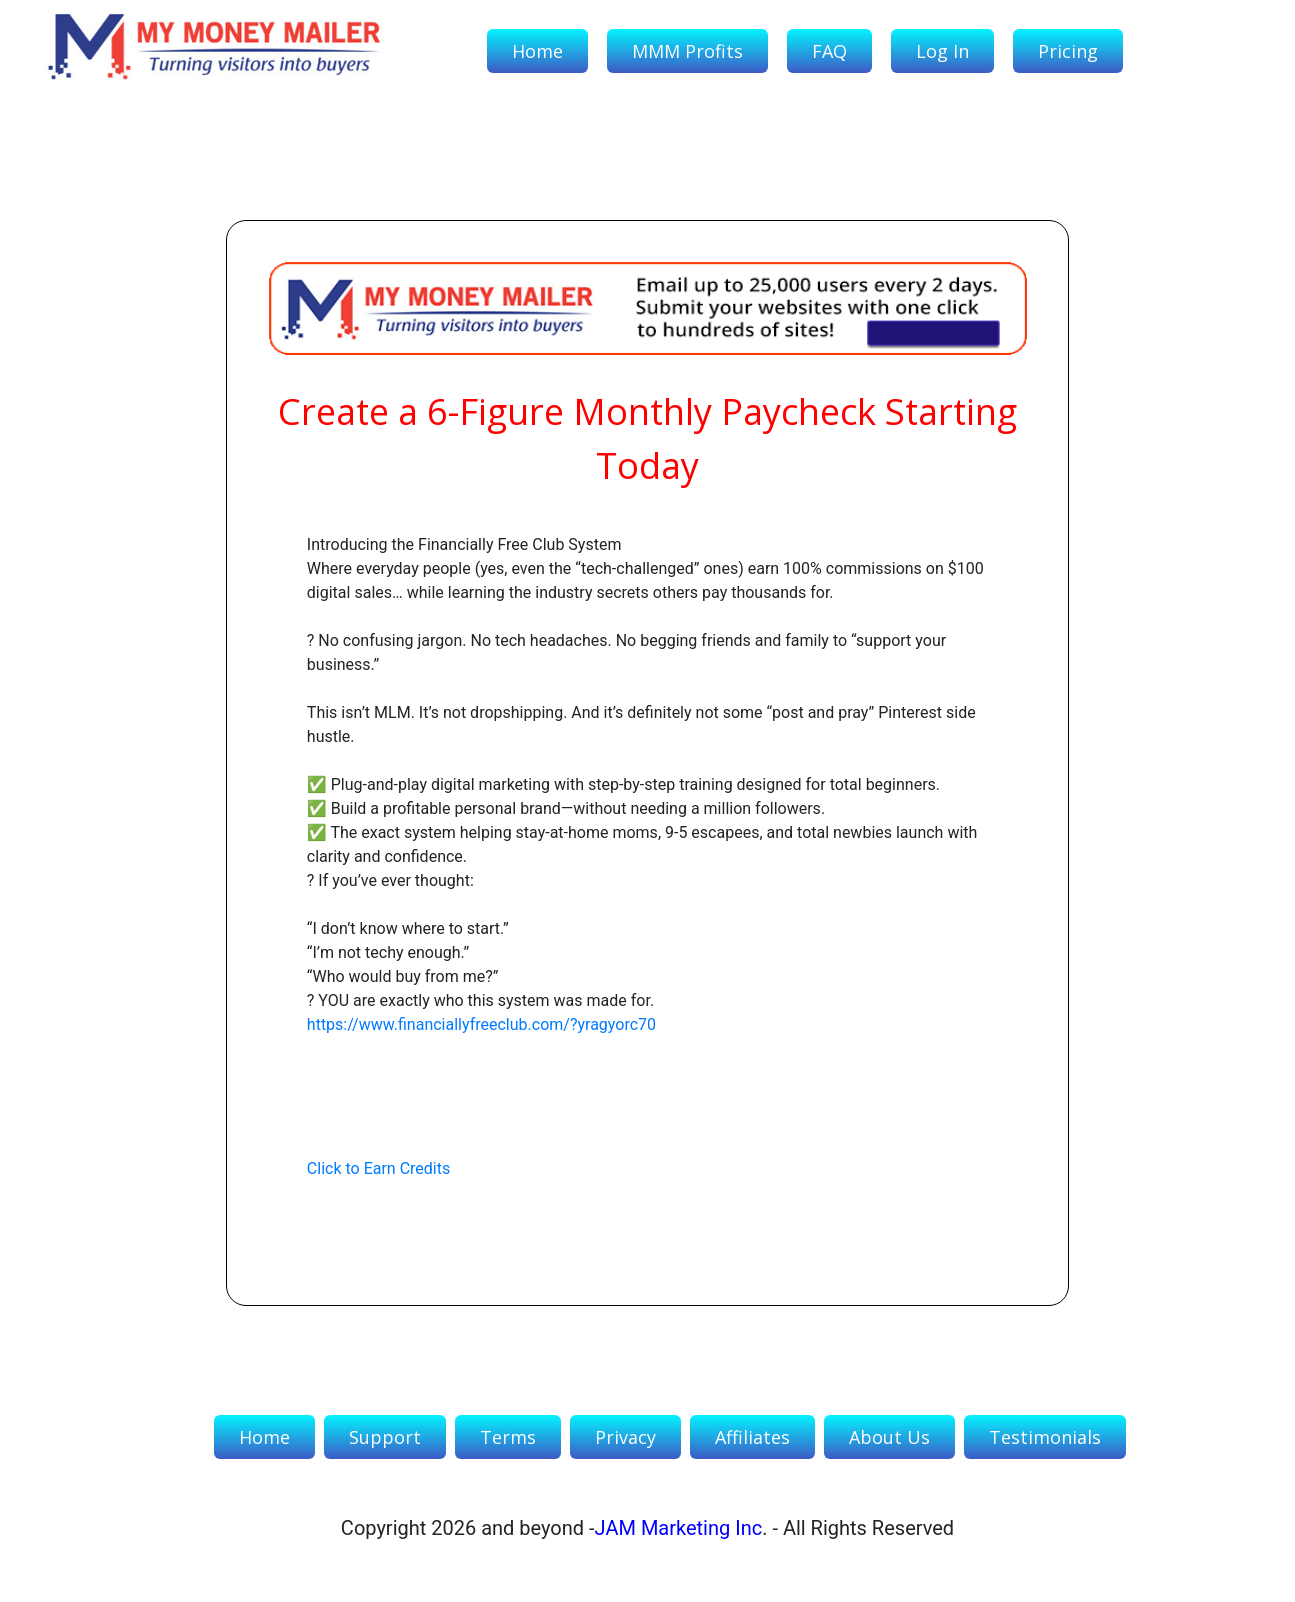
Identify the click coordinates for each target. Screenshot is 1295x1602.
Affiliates (752, 1437)
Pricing (1068, 51)
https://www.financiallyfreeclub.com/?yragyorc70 (481, 1024)
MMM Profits (687, 51)
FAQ (829, 51)
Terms (508, 1437)
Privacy (625, 1437)
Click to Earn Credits (378, 1168)
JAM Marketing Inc (679, 1528)
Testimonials (1045, 1437)
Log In (942, 51)
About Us (889, 1437)
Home (537, 51)
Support (385, 1437)
